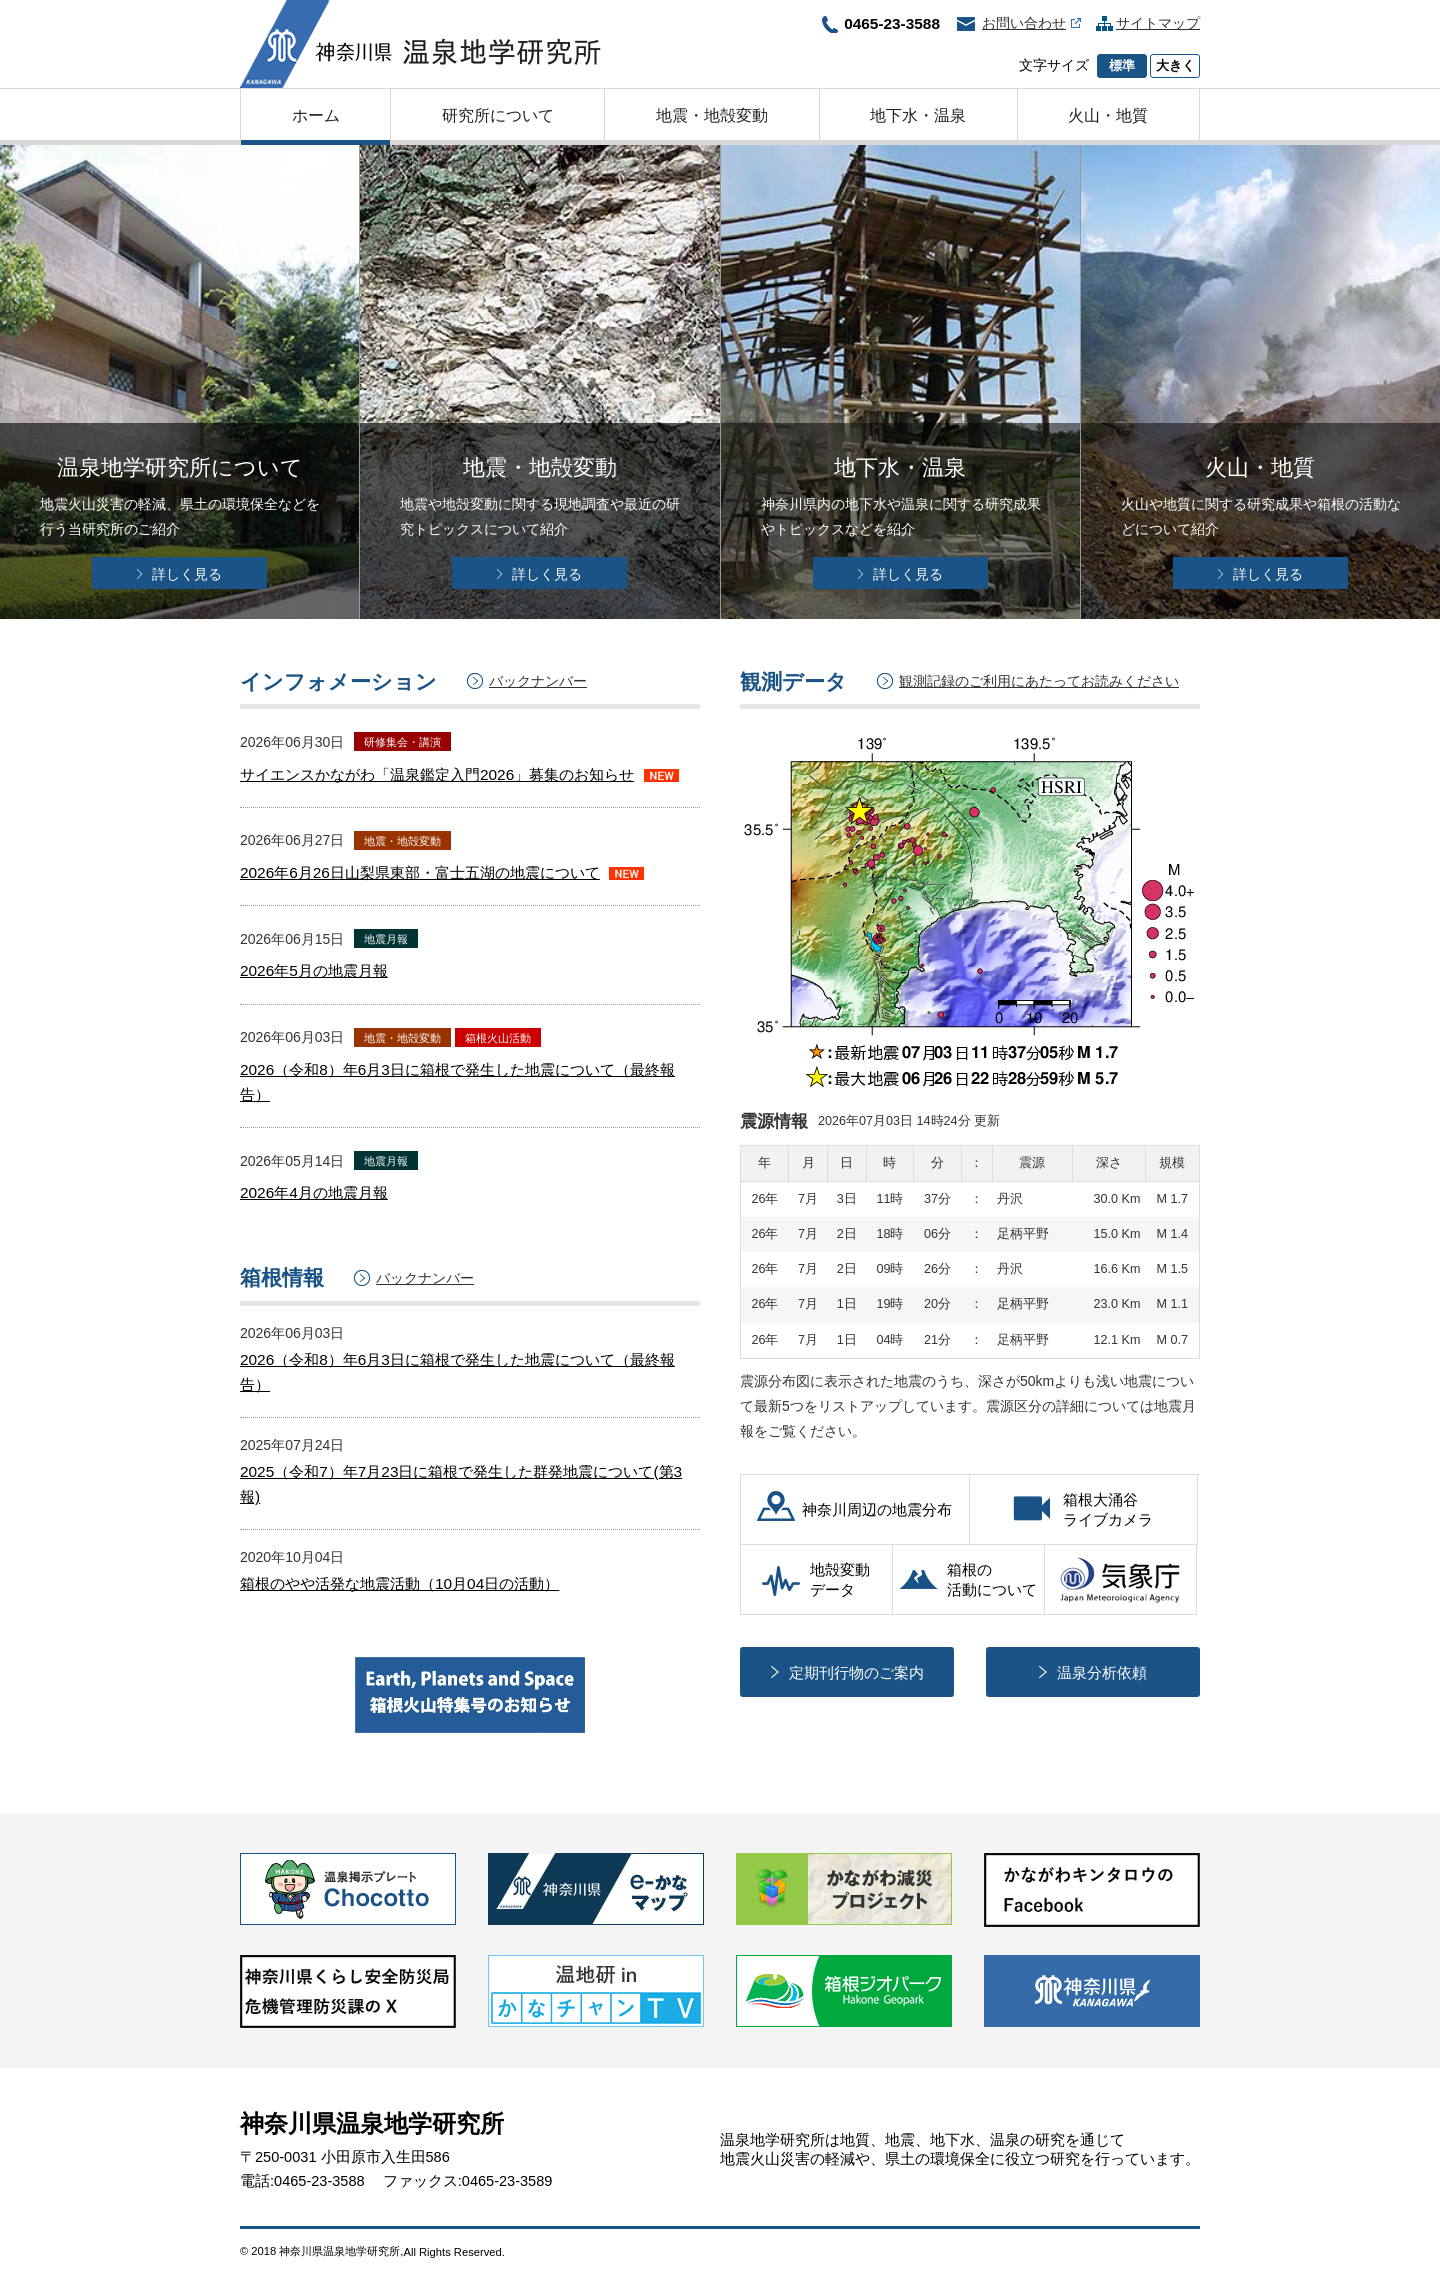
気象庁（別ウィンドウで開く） (1120, 1580)
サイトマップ (1158, 23)
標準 (1122, 66)
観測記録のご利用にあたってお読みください (1039, 681)
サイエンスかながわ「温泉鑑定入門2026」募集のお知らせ (437, 774)
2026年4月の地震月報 (314, 1192)
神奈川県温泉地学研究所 (420, 44)
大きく (1175, 66)
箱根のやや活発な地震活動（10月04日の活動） (399, 1583)
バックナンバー (538, 681)
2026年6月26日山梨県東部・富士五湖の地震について (420, 872)
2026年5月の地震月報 (314, 970)
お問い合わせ (1031, 23)
